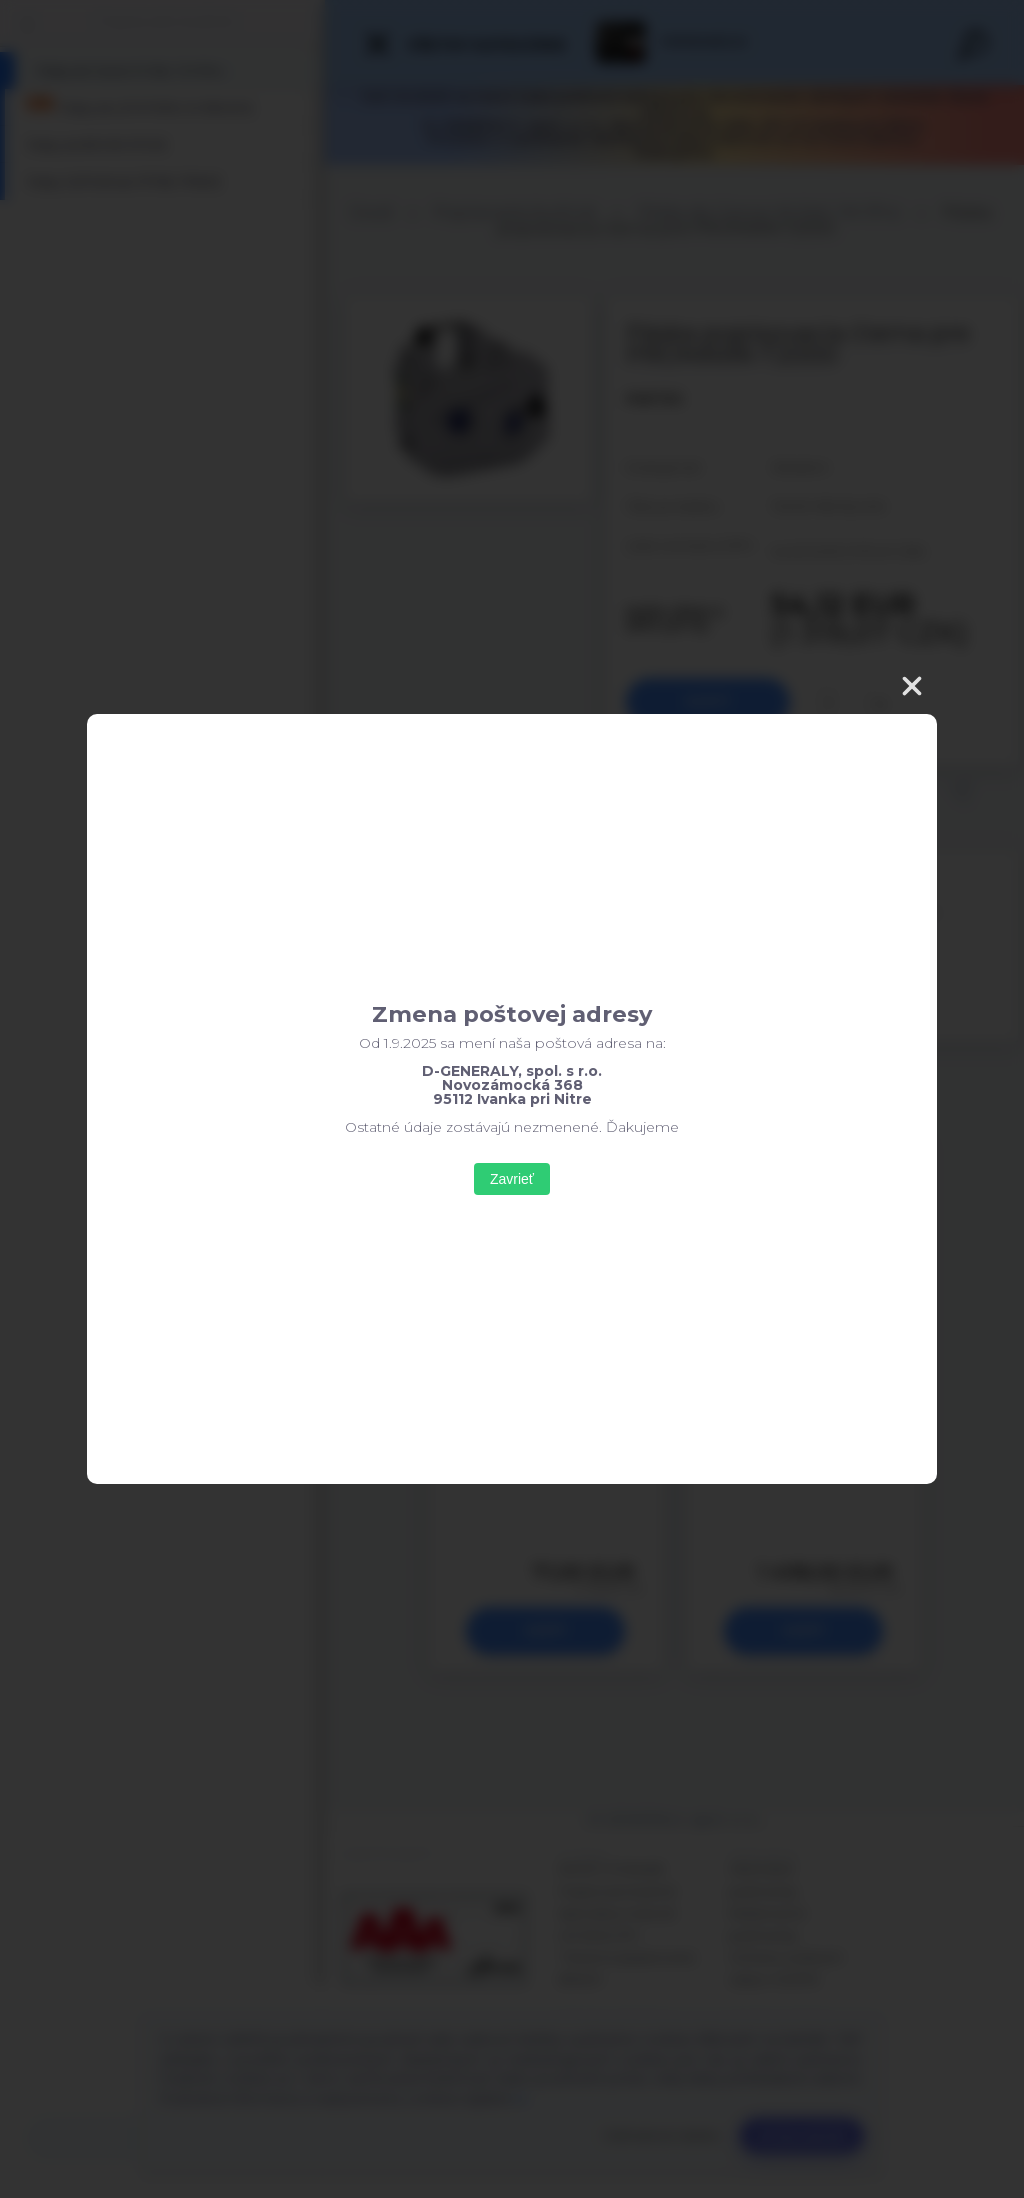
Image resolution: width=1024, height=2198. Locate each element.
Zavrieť (512, 1179)
